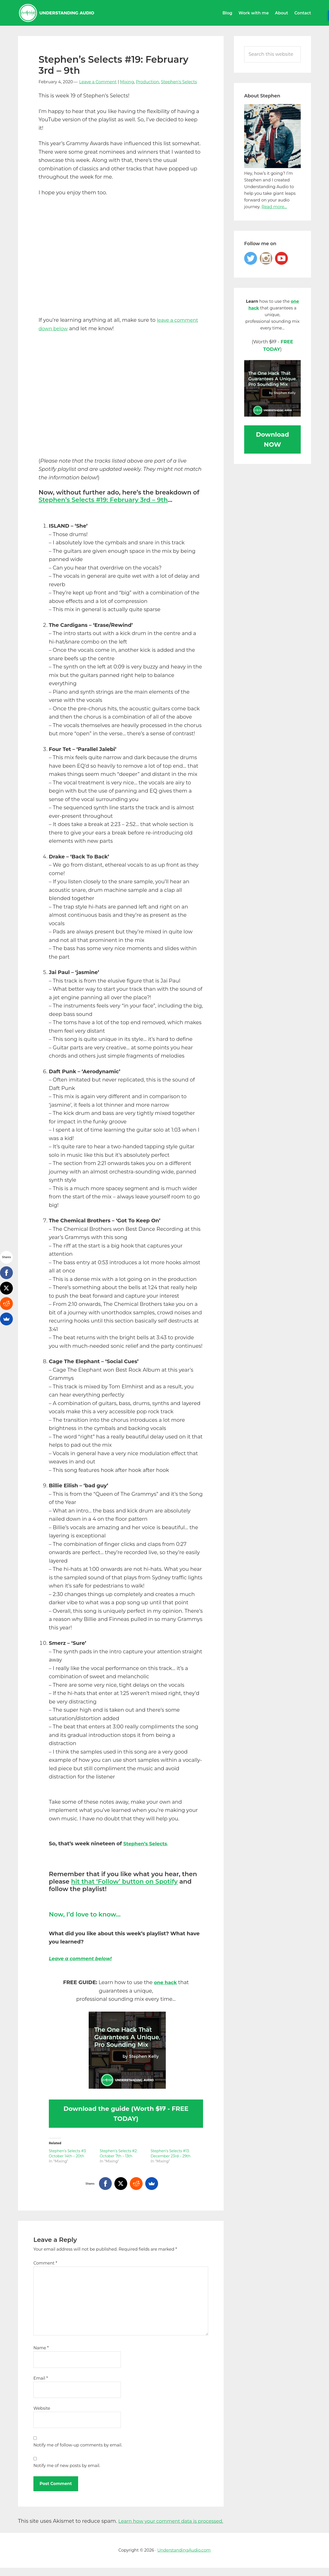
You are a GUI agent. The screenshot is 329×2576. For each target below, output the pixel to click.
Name (41, 2347)
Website (41, 2408)
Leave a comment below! (83, 1958)
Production (147, 81)
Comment (45, 2263)
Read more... (274, 206)
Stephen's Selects (179, 81)
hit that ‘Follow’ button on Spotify (124, 1881)
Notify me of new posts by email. (66, 2465)
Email (40, 2378)
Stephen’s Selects (147, 1843)
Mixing (127, 81)
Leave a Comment (98, 81)
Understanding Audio (56, 13)
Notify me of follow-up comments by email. (77, 2445)
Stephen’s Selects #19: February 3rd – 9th (103, 499)
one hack (165, 1982)
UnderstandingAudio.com (184, 2558)
